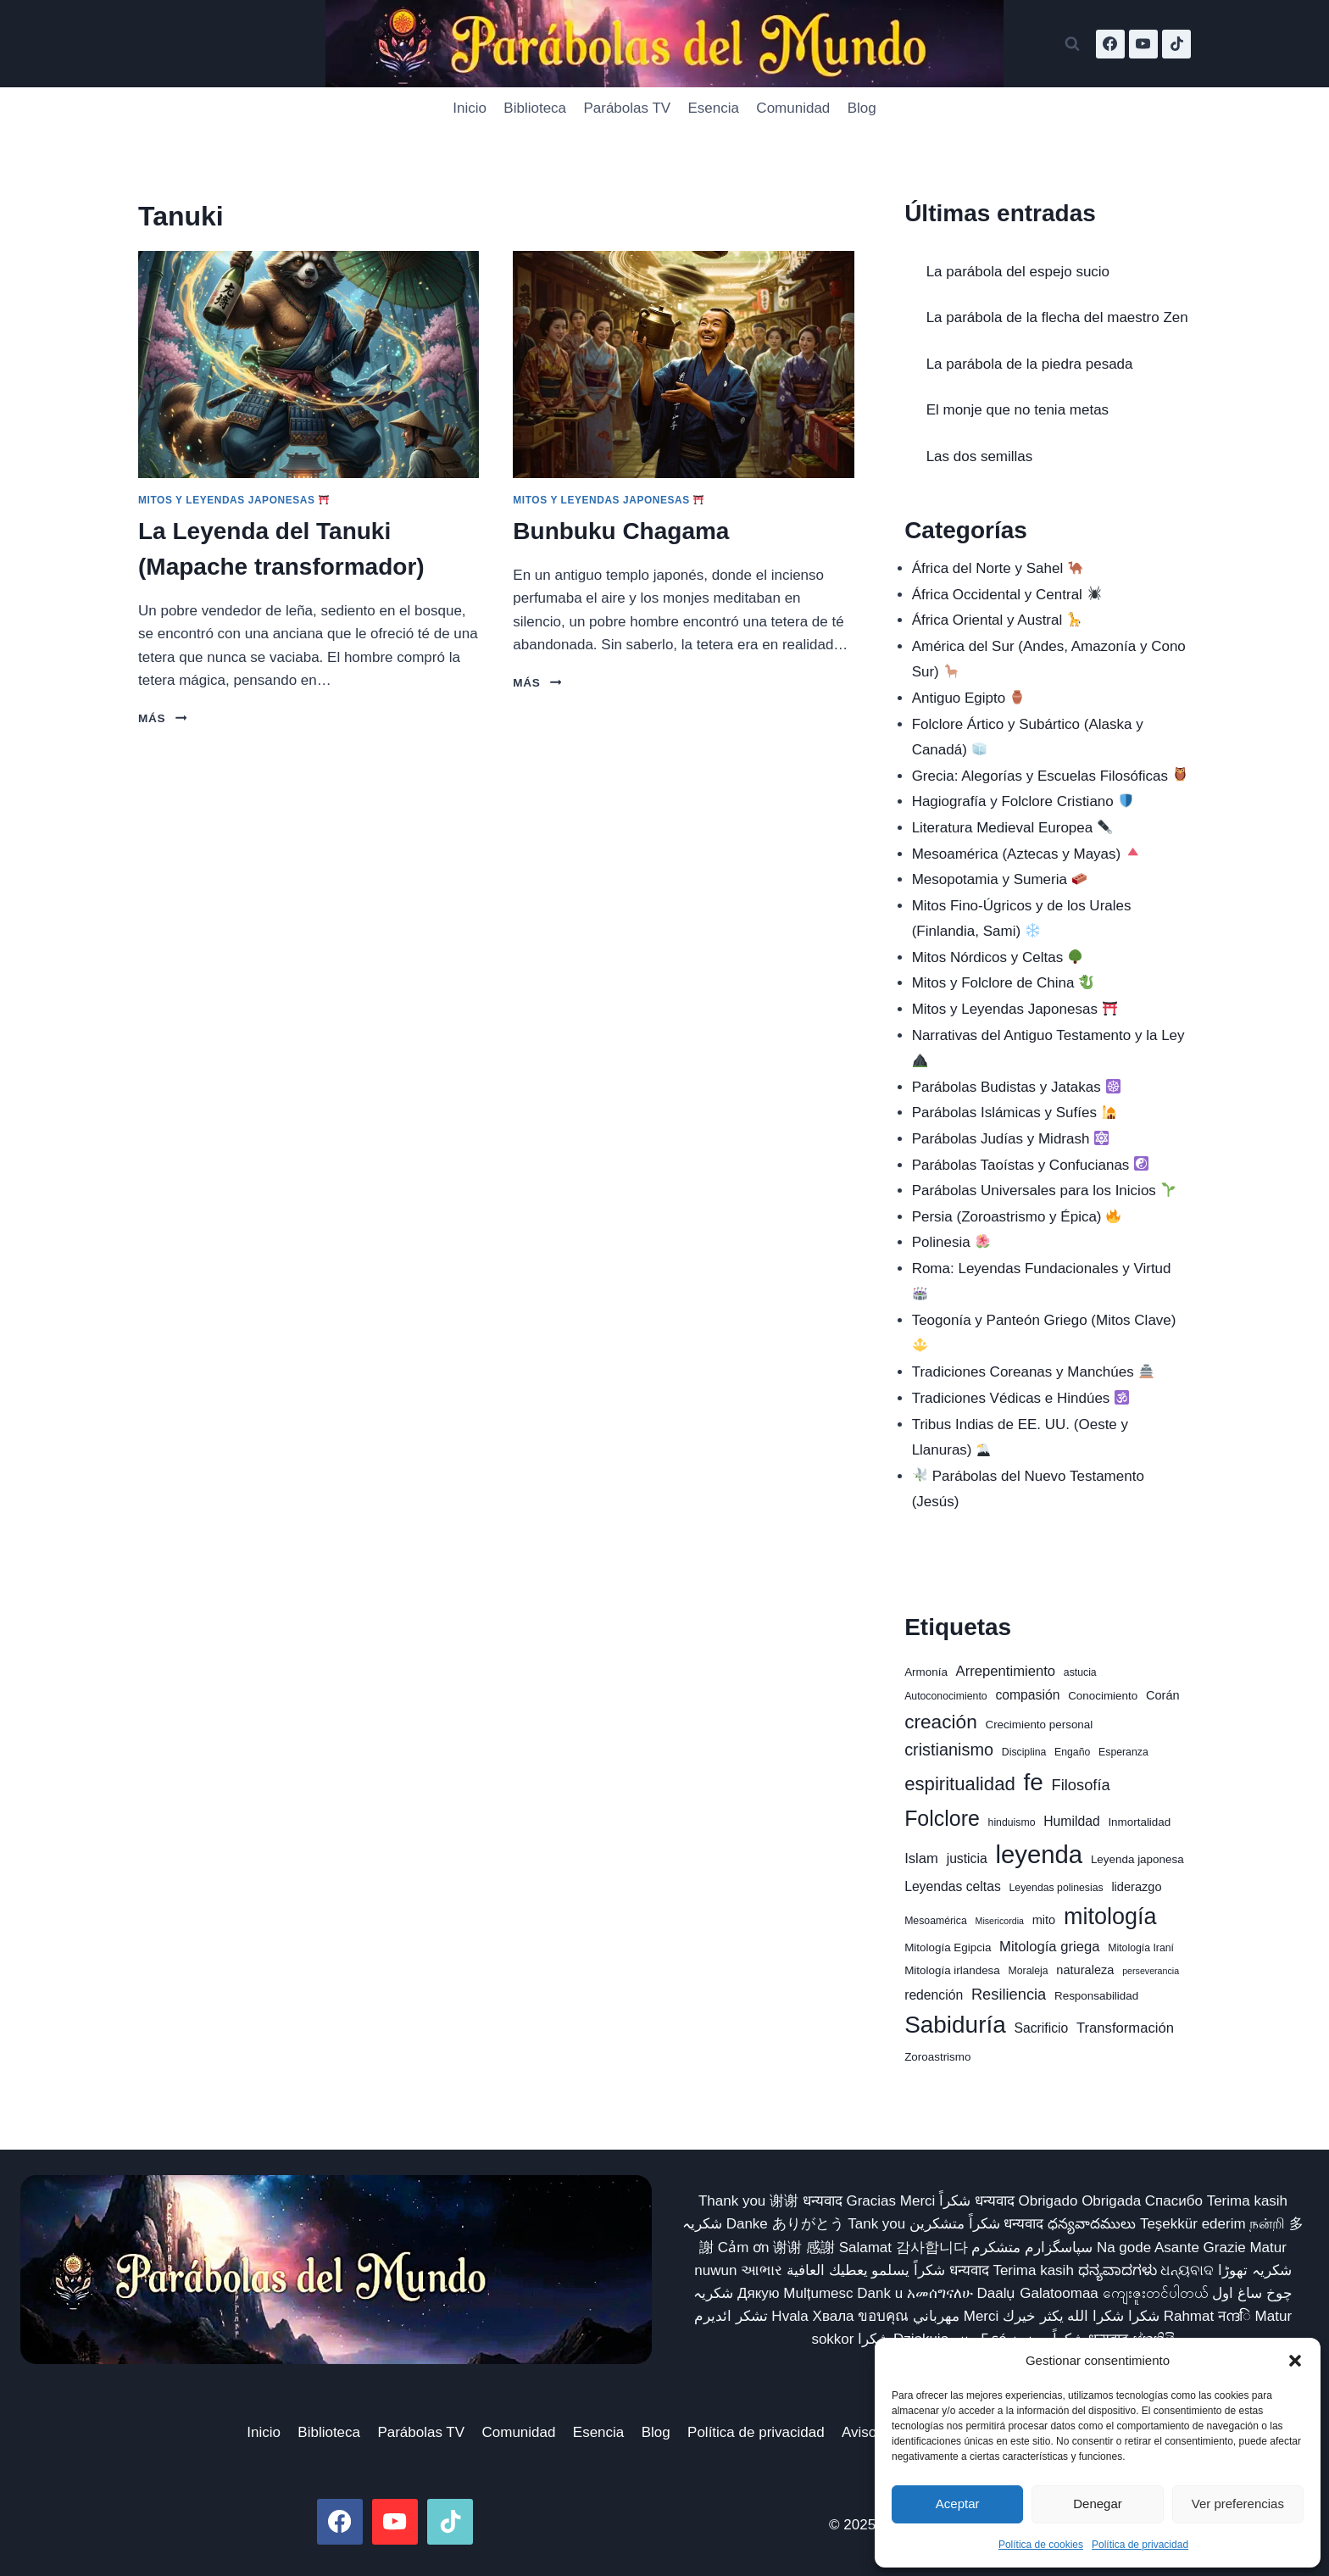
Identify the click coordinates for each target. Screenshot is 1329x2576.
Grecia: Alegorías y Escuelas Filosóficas (1049, 776)
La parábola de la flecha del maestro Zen (1057, 317)
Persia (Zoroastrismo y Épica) (1016, 1217)
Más (162, 718)
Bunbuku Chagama (621, 531)
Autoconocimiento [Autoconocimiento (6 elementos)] (945, 1696)
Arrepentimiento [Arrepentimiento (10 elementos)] (1005, 1671)
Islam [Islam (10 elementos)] (921, 1858)
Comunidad (793, 108)
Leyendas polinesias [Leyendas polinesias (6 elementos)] (1056, 1888)
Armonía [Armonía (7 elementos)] (926, 1672)
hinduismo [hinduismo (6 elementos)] (1012, 1822)
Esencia (713, 108)
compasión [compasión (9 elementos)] (1027, 1695)
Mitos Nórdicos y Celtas (997, 957)
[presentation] (308, 364)
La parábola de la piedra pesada (1029, 364)
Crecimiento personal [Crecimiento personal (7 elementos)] (1039, 1724)
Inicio (470, 108)
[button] (1295, 2360)
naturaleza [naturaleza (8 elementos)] (1085, 1970)
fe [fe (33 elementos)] (1033, 1782)
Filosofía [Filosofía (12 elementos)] (1081, 1785)
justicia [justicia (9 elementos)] (967, 1858)
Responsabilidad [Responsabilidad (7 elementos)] (1096, 1995)
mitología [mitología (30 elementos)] (1110, 1916)
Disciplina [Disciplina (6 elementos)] (1024, 1752)
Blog (862, 108)
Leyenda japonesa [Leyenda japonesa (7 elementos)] (1137, 1859)
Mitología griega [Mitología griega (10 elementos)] (1049, 1947)
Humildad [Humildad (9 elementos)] (1071, 1821)
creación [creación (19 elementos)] (940, 1722)
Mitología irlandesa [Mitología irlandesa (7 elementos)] (952, 1970)
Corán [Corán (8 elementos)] (1163, 1695)
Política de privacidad (1140, 2545)
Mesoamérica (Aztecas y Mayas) (1026, 854)
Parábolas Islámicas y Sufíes (1014, 1112)
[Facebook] (1110, 44)
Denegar (1097, 2503)
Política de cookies (1040, 2545)
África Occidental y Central (1007, 595)
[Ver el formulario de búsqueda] (1072, 44)
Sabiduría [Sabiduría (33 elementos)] (955, 2024)
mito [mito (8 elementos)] (1044, 1920)
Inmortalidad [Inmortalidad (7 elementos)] (1139, 1822)
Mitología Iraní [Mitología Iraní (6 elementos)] (1141, 1948)
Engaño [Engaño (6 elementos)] (1072, 1752)
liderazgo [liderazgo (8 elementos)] (1136, 1887)
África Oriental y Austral (997, 620)
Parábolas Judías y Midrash (1010, 1139)
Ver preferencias (1238, 2503)
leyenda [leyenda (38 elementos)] (1038, 1854)
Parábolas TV (626, 108)
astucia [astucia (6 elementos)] (1080, 1672)
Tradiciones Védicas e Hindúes (1021, 1398)
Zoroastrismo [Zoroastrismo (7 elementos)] (937, 2056)
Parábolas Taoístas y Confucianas (1030, 1165)
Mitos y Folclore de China (1003, 983)
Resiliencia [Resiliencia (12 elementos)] (1008, 1994)
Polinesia (951, 1242)
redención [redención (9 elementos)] (933, 1995)
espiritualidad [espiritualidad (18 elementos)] (959, 1783)
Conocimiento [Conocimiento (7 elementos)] (1102, 1695)
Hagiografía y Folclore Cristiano (1022, 801)
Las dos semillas (979, 456)
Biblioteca (534, 108)
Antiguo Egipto (969, 698)
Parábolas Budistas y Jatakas (1016, 1087)
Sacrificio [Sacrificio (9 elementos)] (1041, 2028)
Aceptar (958, 2503)
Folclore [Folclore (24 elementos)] (942, 1818)
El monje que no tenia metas (1017, 410)
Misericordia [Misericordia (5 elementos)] (1000, 1921)
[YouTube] (1143, 44)
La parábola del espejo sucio (1017, 272)
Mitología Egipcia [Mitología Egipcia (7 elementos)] (947, 1947)
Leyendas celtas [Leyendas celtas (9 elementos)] (952, 1886)
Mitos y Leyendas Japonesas (233, 500)
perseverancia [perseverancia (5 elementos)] (1150, 1971)
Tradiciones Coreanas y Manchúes (1033, 1372)
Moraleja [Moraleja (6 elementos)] (1028, 1971)
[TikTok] (1176, 44)
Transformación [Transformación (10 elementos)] (1125, 2028)
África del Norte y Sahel (997, 568)
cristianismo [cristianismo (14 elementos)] (948, 1749)
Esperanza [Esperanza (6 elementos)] (1123, 1752)
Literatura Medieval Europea (1012, 828)
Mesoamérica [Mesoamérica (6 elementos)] (935, 1921)
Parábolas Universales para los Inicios (1044, 1190)
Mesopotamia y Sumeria (999, 879)
